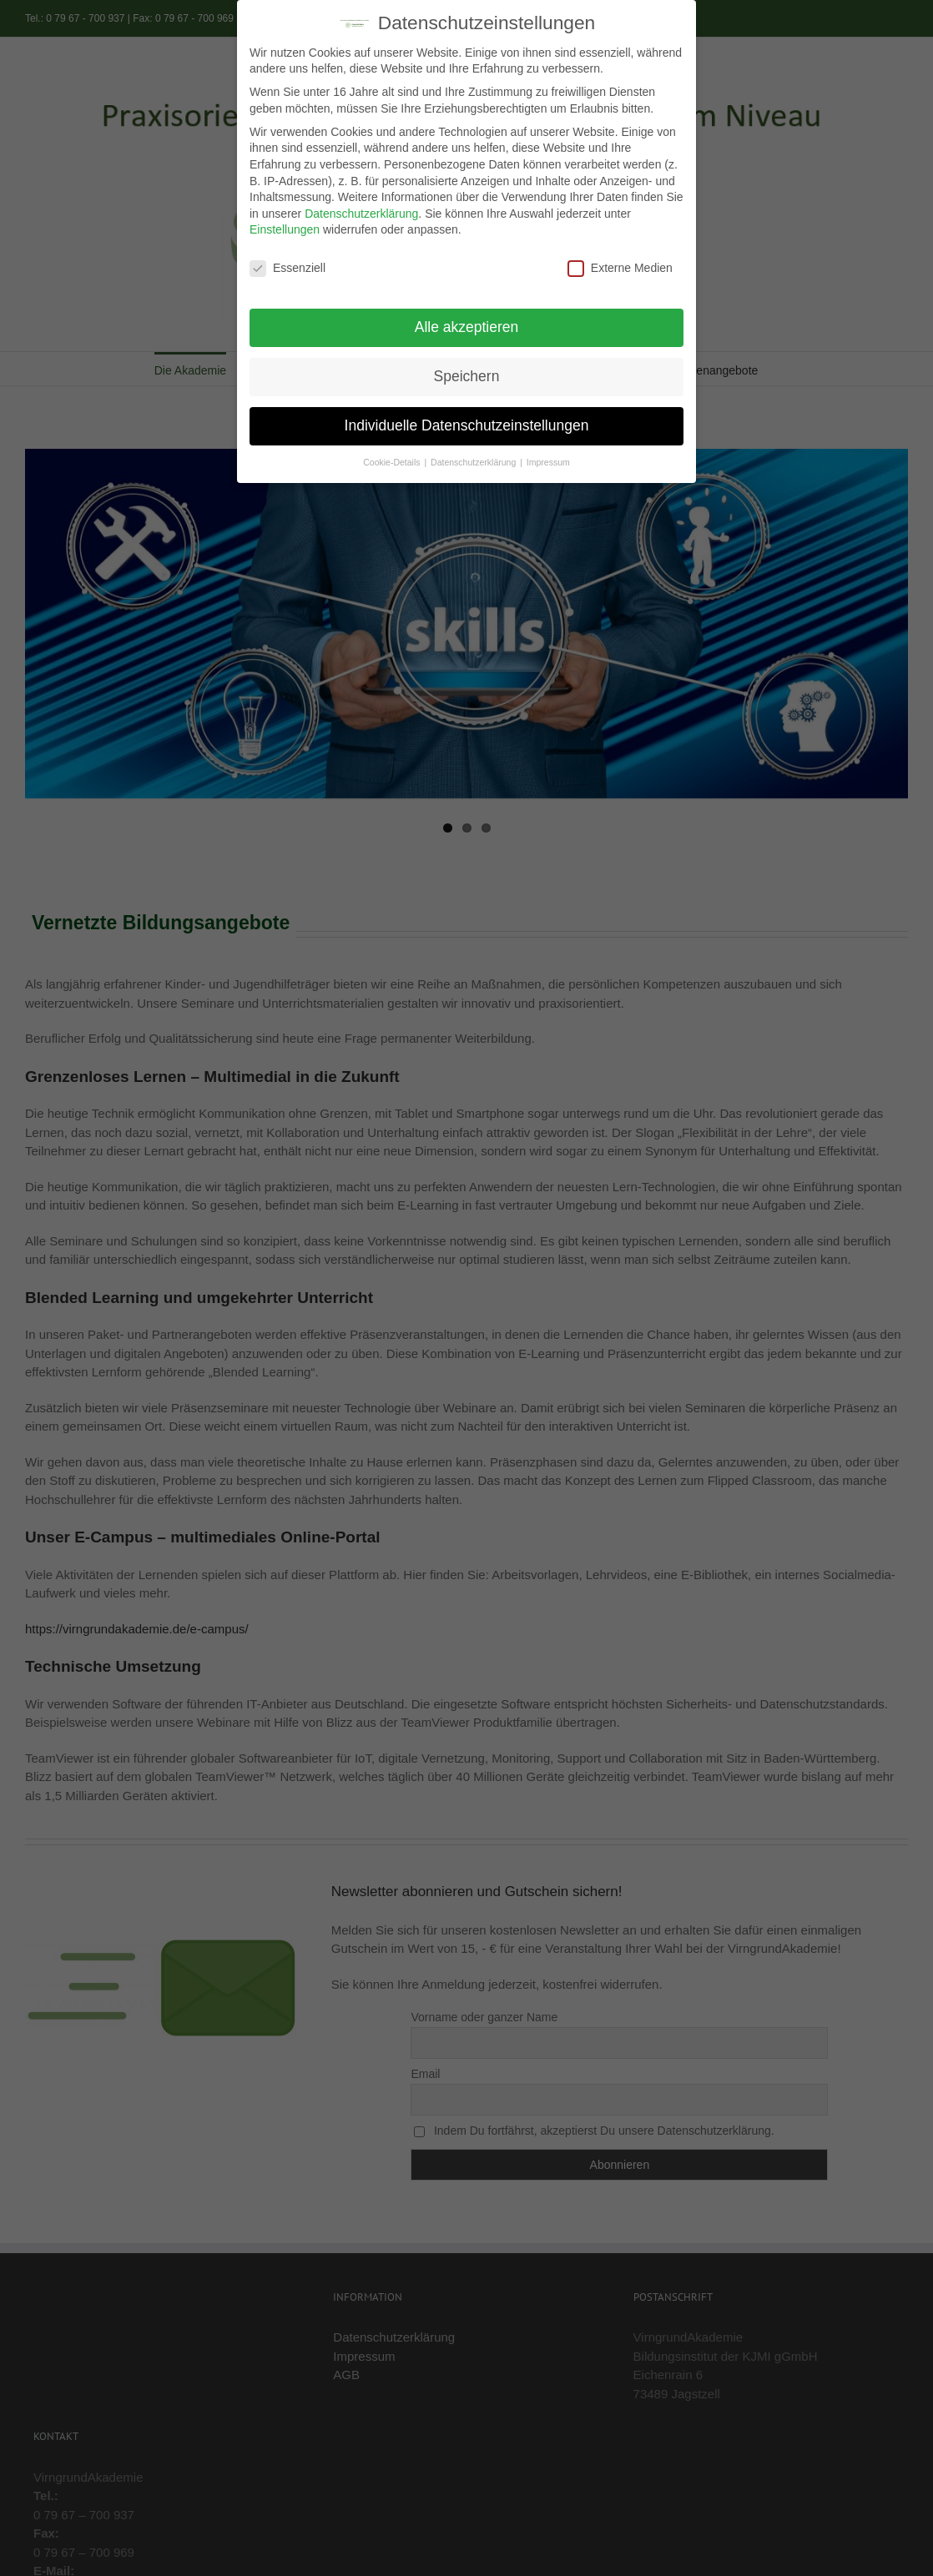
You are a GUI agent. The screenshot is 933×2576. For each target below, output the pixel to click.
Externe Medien (620, 266)
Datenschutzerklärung (361, 211)
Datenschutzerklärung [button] (474, 460)
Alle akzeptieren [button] (467, 324)
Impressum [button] (548, 460)
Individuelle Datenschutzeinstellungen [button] (467, 423)
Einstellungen (285, 227)
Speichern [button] (467, 373)
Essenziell (287, 266)
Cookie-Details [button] (392, 460)
